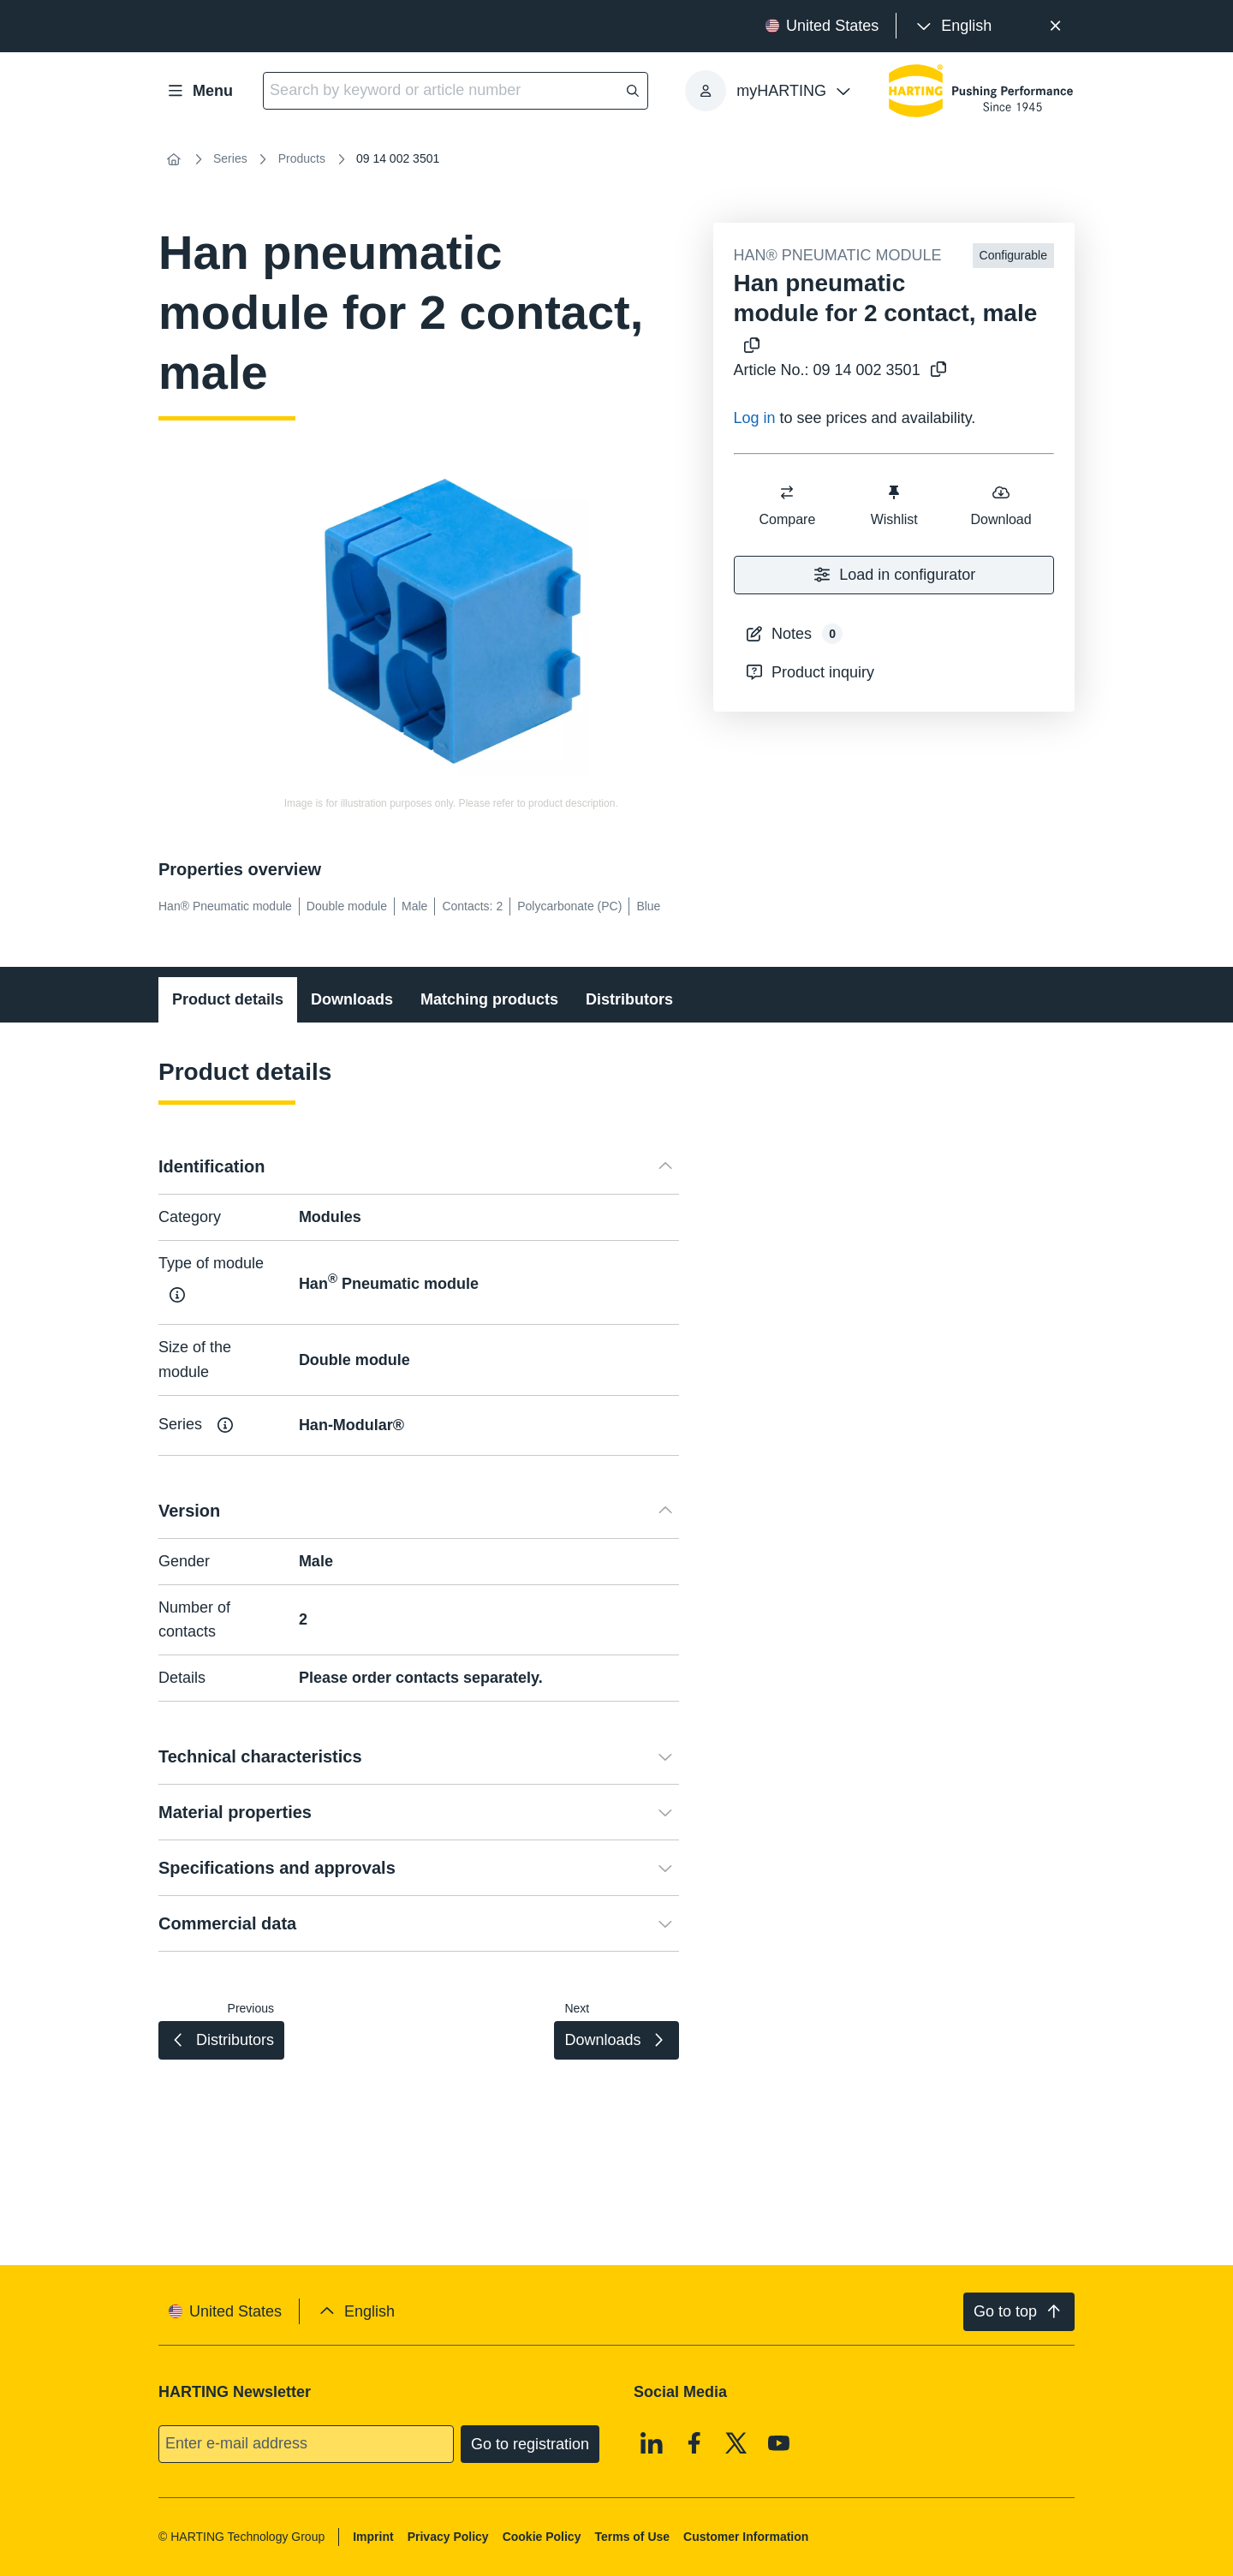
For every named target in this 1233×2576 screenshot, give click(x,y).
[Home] (173, 159)
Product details (227, 999)
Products (301, 158)
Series (230, 158)
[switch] (786, 492)
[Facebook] (694, 2442)
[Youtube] (779, 2442)
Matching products (489, 999)
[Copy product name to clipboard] (748, 346)
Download (1000, 505)
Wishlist (893, 505)
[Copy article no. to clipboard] (935, 370)
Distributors (629, 999)
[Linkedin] (652, 2442)
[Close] (1055, 26)
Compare (787, 505)
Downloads (352, 999)
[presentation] (952, 26)
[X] (736, 2442)
